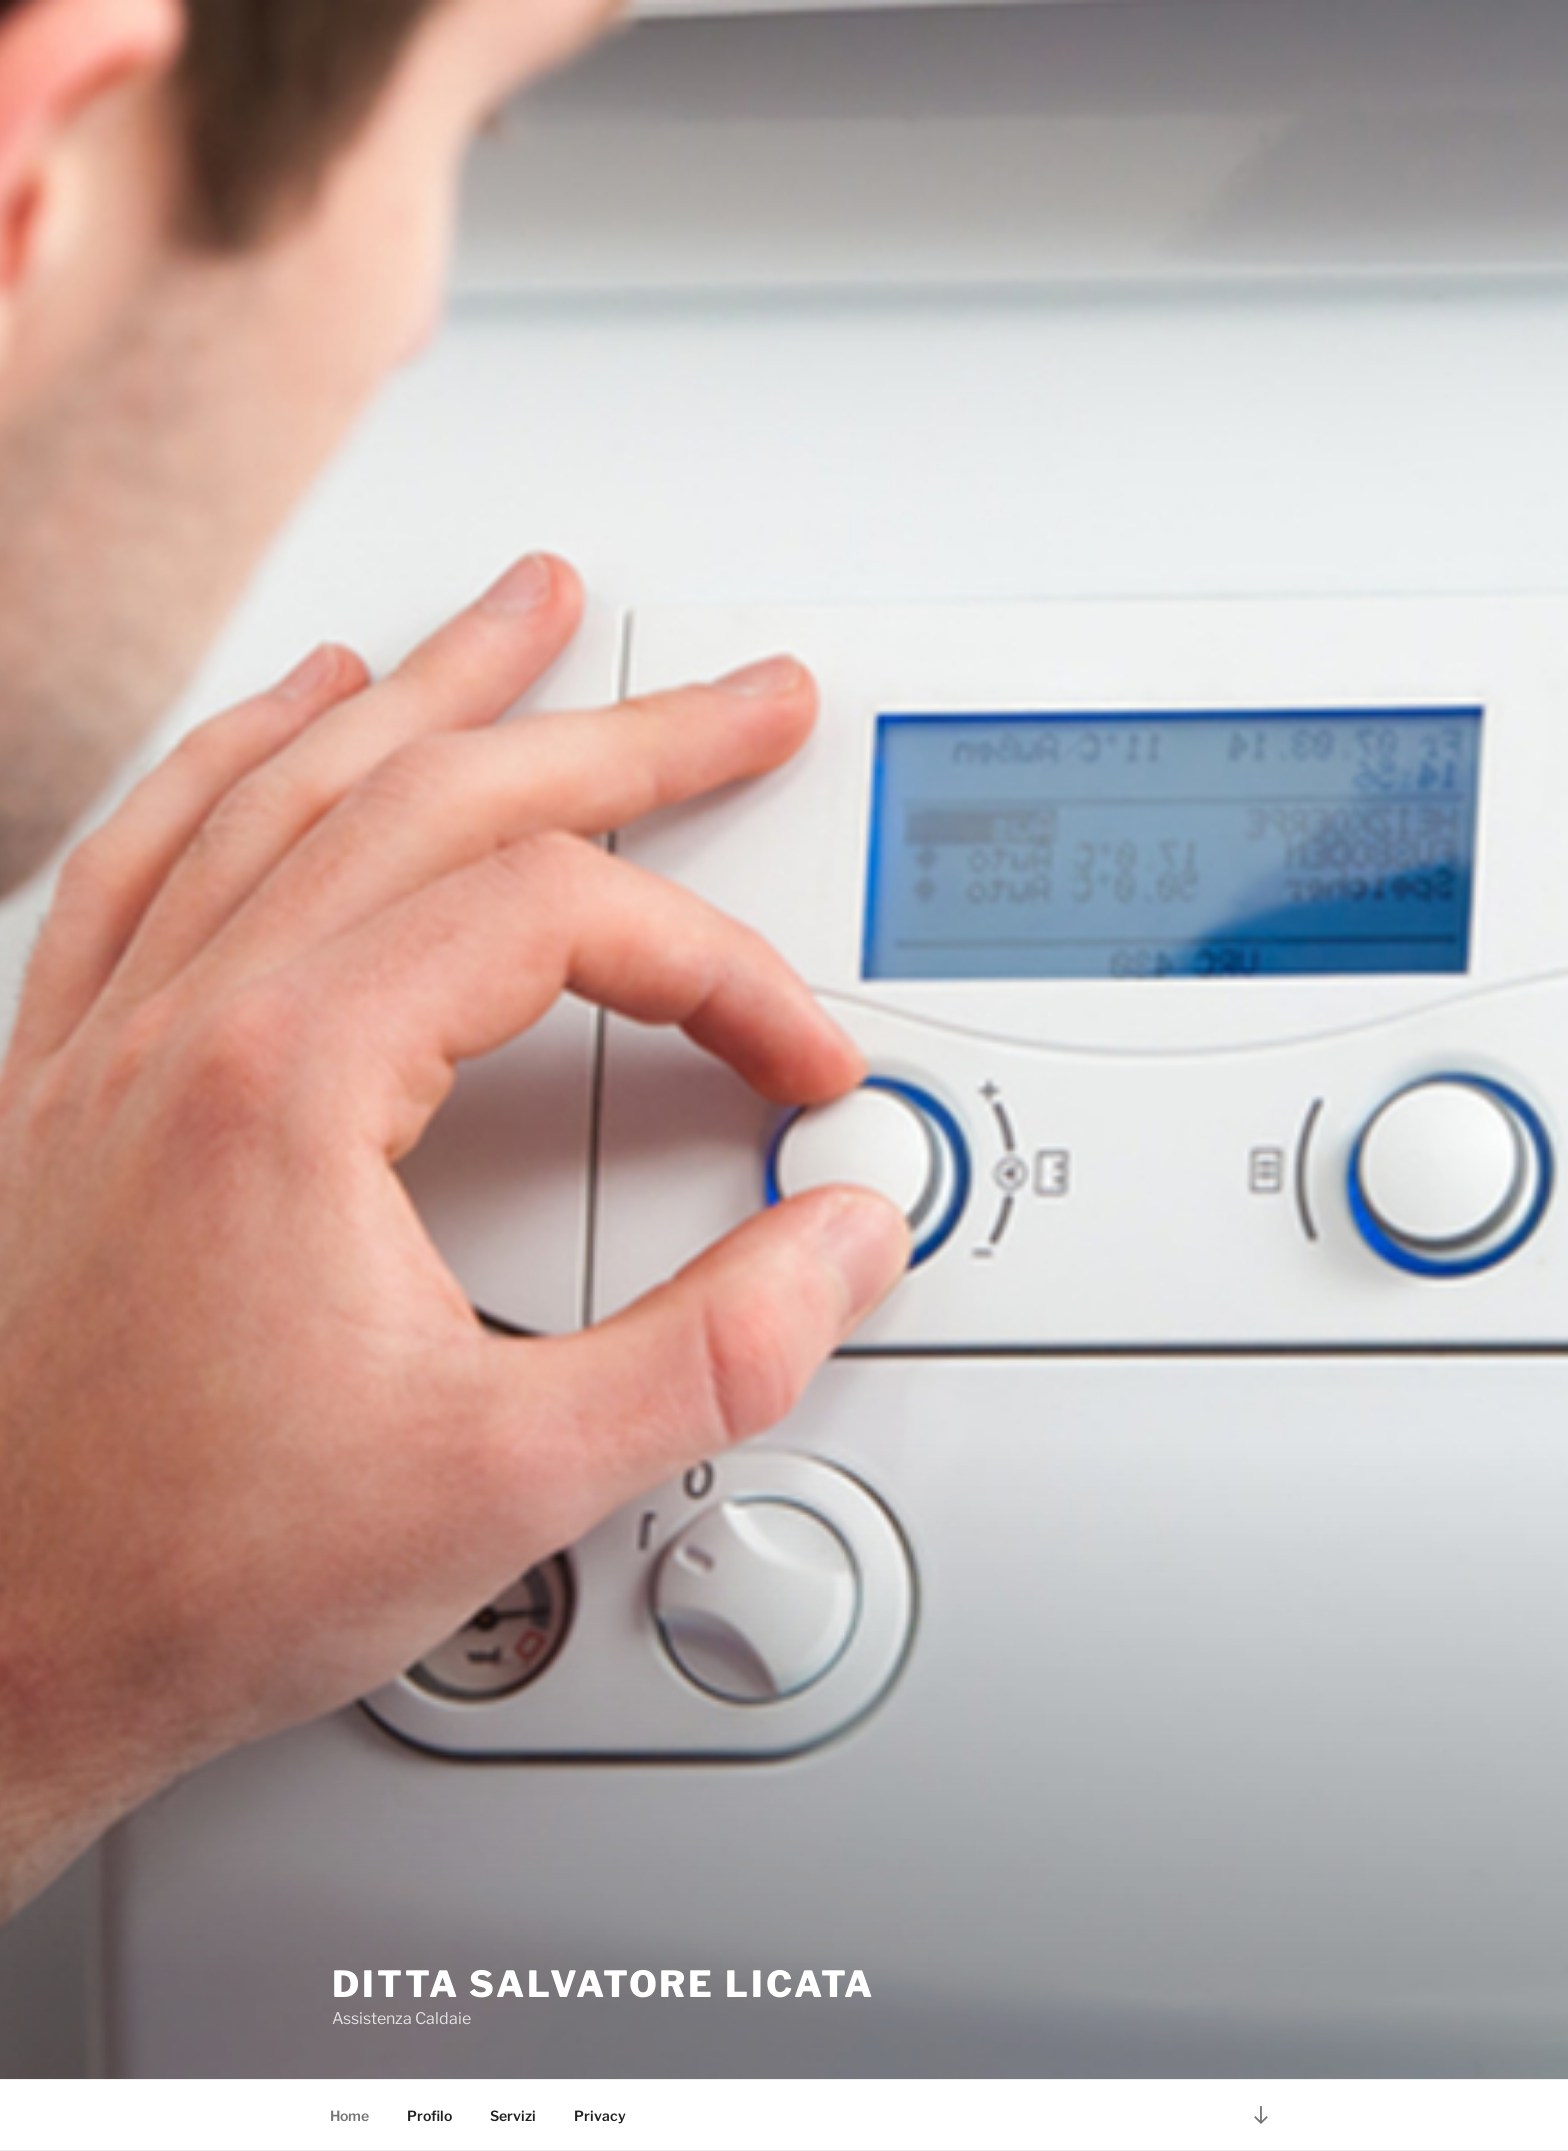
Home (349, 2115)
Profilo (429, 2115)
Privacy (600, 2115)
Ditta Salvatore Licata (603, 1984)
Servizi (513, 2115)
